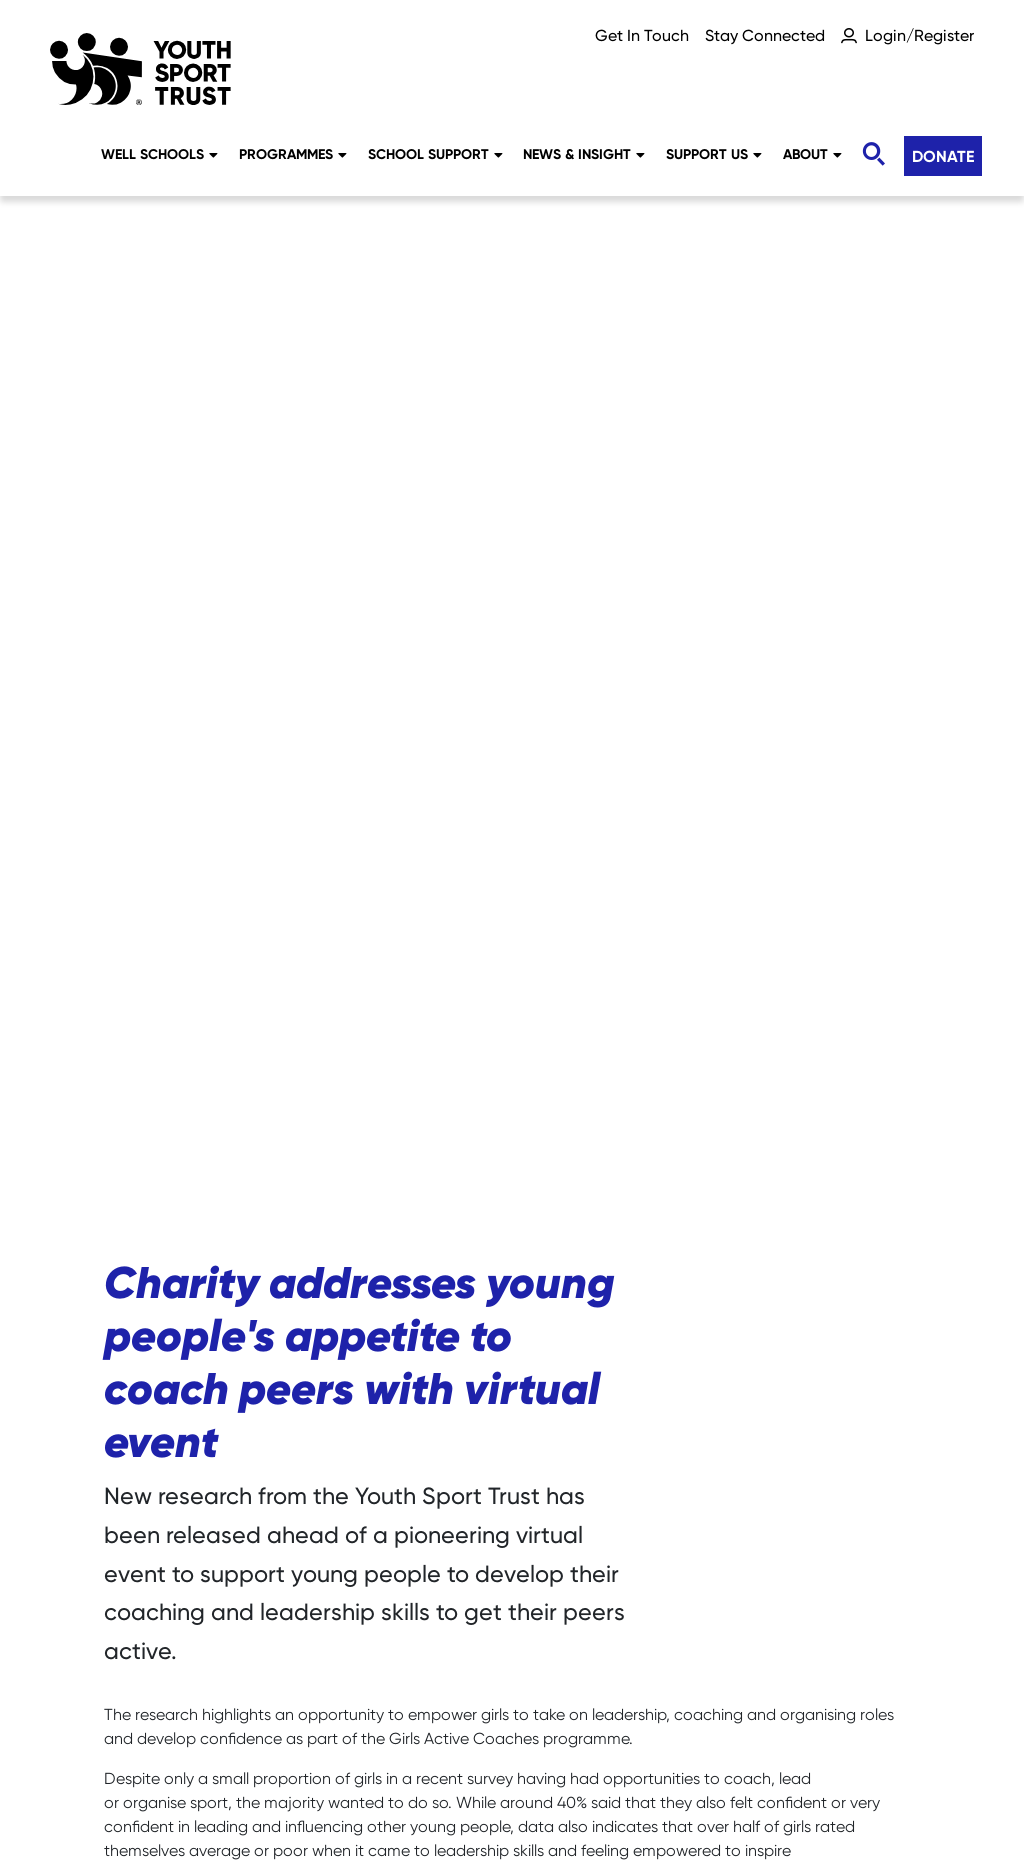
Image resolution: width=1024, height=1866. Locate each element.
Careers (142, 1745)
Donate (943, 156)
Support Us (714, 154)
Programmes (293, 154)
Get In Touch (642, 35)
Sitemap (251, 1745)
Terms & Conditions (512, 1781)
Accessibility (684, 1745)
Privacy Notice (534, 1745)
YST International (845, 1745)
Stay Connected (765, 35)
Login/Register (919, 35)
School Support (435, 154)
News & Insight (584, 154)
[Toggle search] (873, 154)
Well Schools (159, 154)
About (812, 154)
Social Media (380, 1745)
